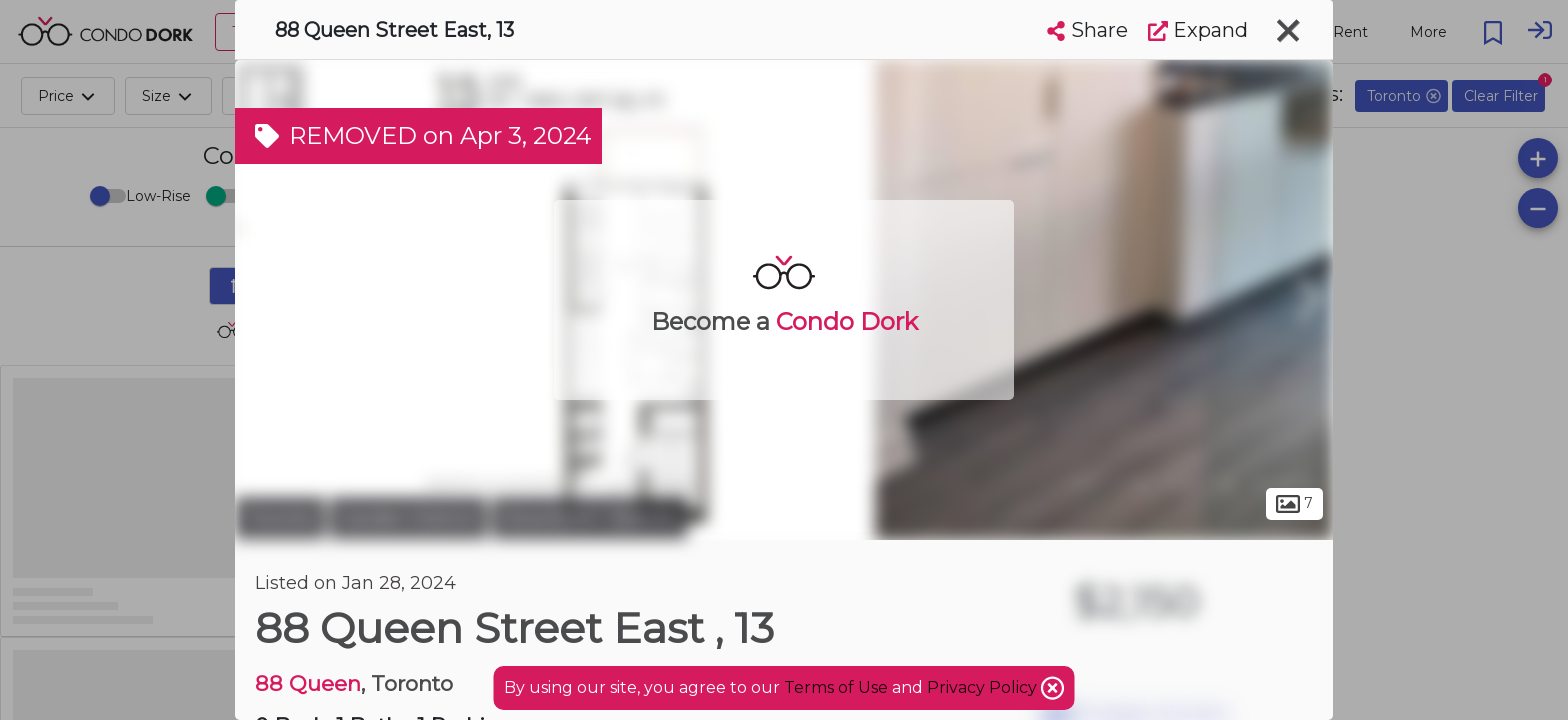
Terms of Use (836, 687)
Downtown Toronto (589, 518)
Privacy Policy (984, 687)
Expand (1198, 30)
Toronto (280, 518)
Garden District (408, 518)
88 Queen (308, 683)
